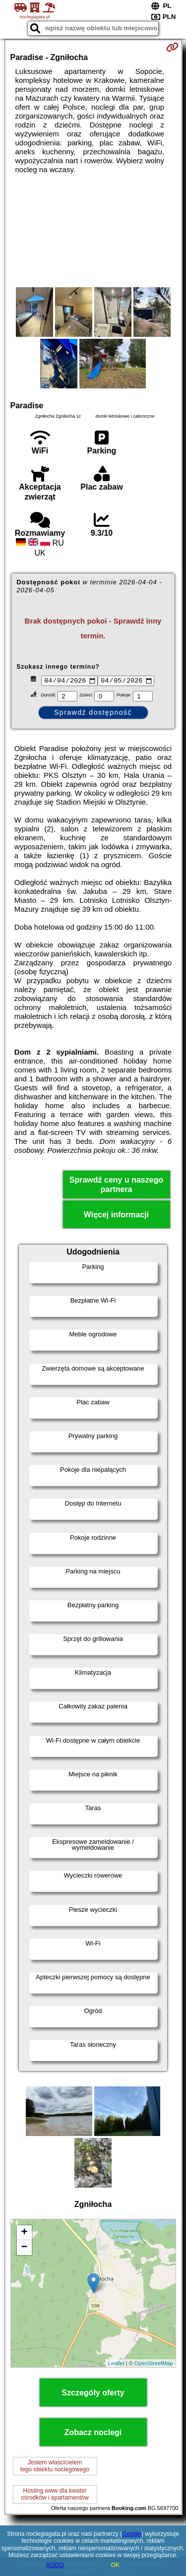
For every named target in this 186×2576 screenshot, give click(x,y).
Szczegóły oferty (93, 2394)
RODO (55, 2565)
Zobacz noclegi (93, 2434)
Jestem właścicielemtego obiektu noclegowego (54, 2467)
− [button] (24, 2249)
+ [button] (24, 2234)
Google (131, 2533)
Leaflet (116, 2364)
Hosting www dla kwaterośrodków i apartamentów (55, 2496)
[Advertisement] (93, 230)
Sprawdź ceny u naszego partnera (116, 1186)
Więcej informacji (116, 1216)
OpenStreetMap (153, 2364)
